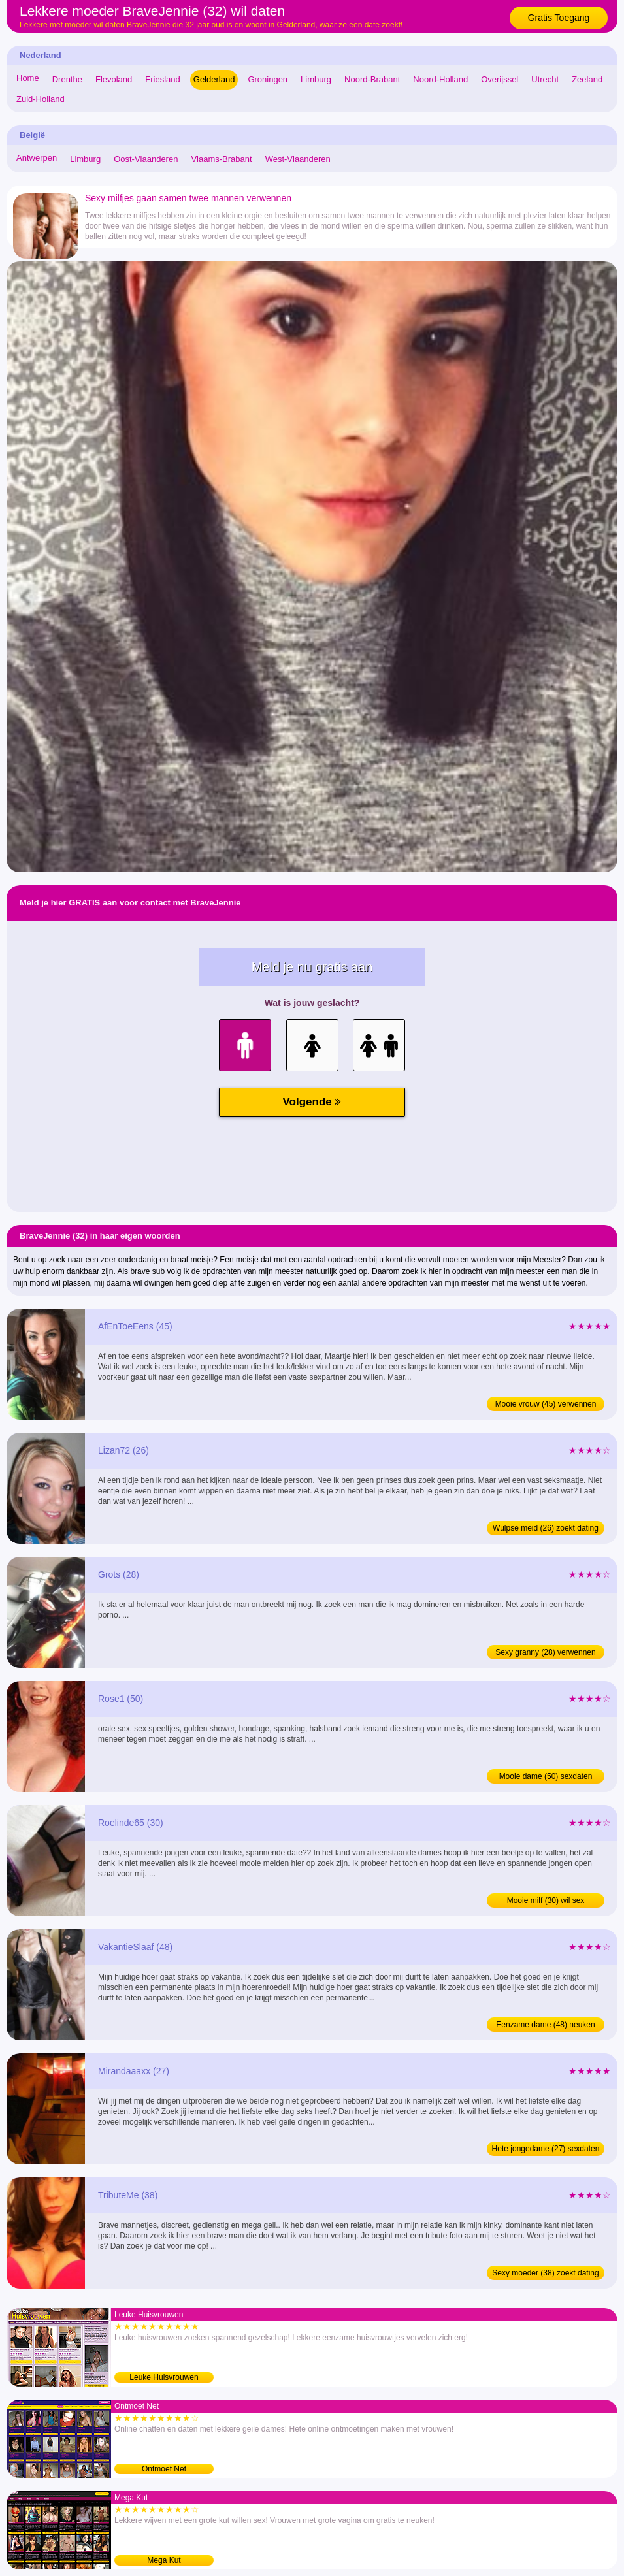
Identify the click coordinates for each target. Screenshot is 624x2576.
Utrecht (545, 79)
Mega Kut (163, 2560)
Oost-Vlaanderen (146, 159)
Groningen (267, 79)
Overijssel (499, 79)
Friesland (162, 79)
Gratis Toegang (559, 17)
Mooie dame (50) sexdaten (546, 1776)
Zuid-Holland (40, 99)
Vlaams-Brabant (221, 159)
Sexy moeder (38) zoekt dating (545, 2272)
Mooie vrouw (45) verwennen (546, 1404)
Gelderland (214, 79)
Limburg (316, 79)
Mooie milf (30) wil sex (546, 1900)
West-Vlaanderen (298, 159)
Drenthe (67, 79)
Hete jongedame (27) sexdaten (546, 2148)
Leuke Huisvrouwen (163, 2377)
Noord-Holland (440, 79)
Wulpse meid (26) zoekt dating (546, 1528)
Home (27, 78)
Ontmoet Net (164, 2468)
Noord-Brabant (372, 79)
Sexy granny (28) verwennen (545, 1652)
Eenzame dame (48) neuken (545, 2024)
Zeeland (587, 79)
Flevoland (113, 79)
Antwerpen (36, 158)
